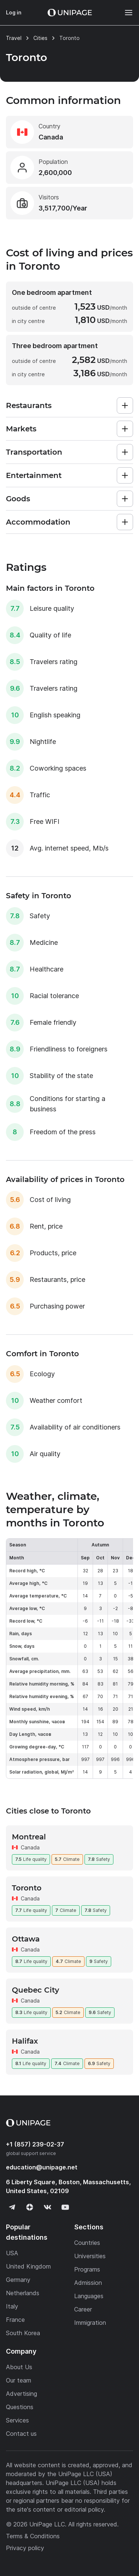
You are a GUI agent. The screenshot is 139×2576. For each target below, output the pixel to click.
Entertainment (34, 475)
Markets (21, 428)
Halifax (25, 2041)
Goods (18, 498)
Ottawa (26, 1938)
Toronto (27, 1887)
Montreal (29, 1836)
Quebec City (35, 1990)
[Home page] (69, 12)
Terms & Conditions (33, 2536)
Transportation (34, 452)
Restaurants (29, 405)
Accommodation (38, 522)
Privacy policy (25, 2548)
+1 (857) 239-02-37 (35, 2144)
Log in (13, 12)
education (41, 2167)
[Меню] (125, 12)
